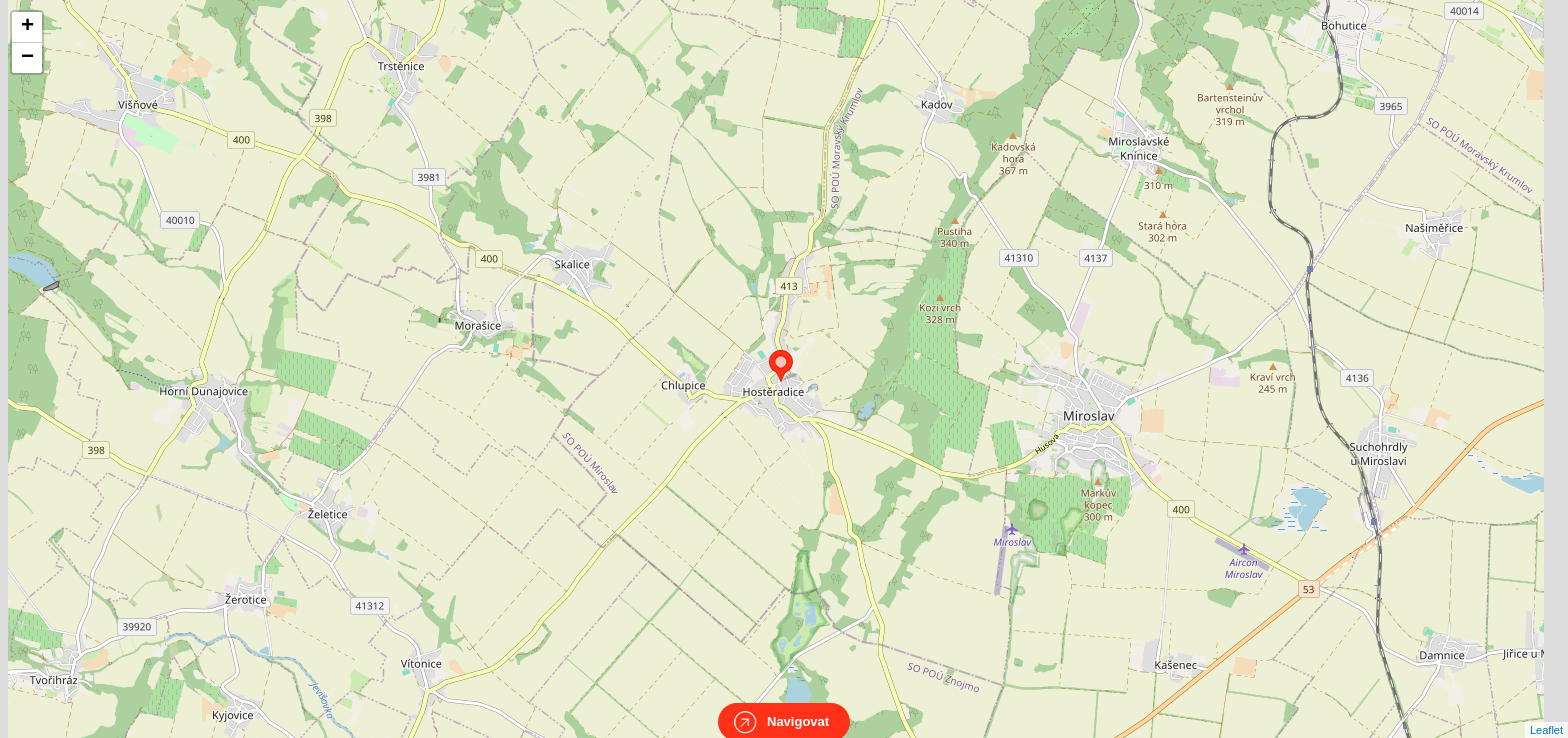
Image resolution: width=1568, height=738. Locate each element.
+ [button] (27, 27)
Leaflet (1546, 712)
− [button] (27, 58)
